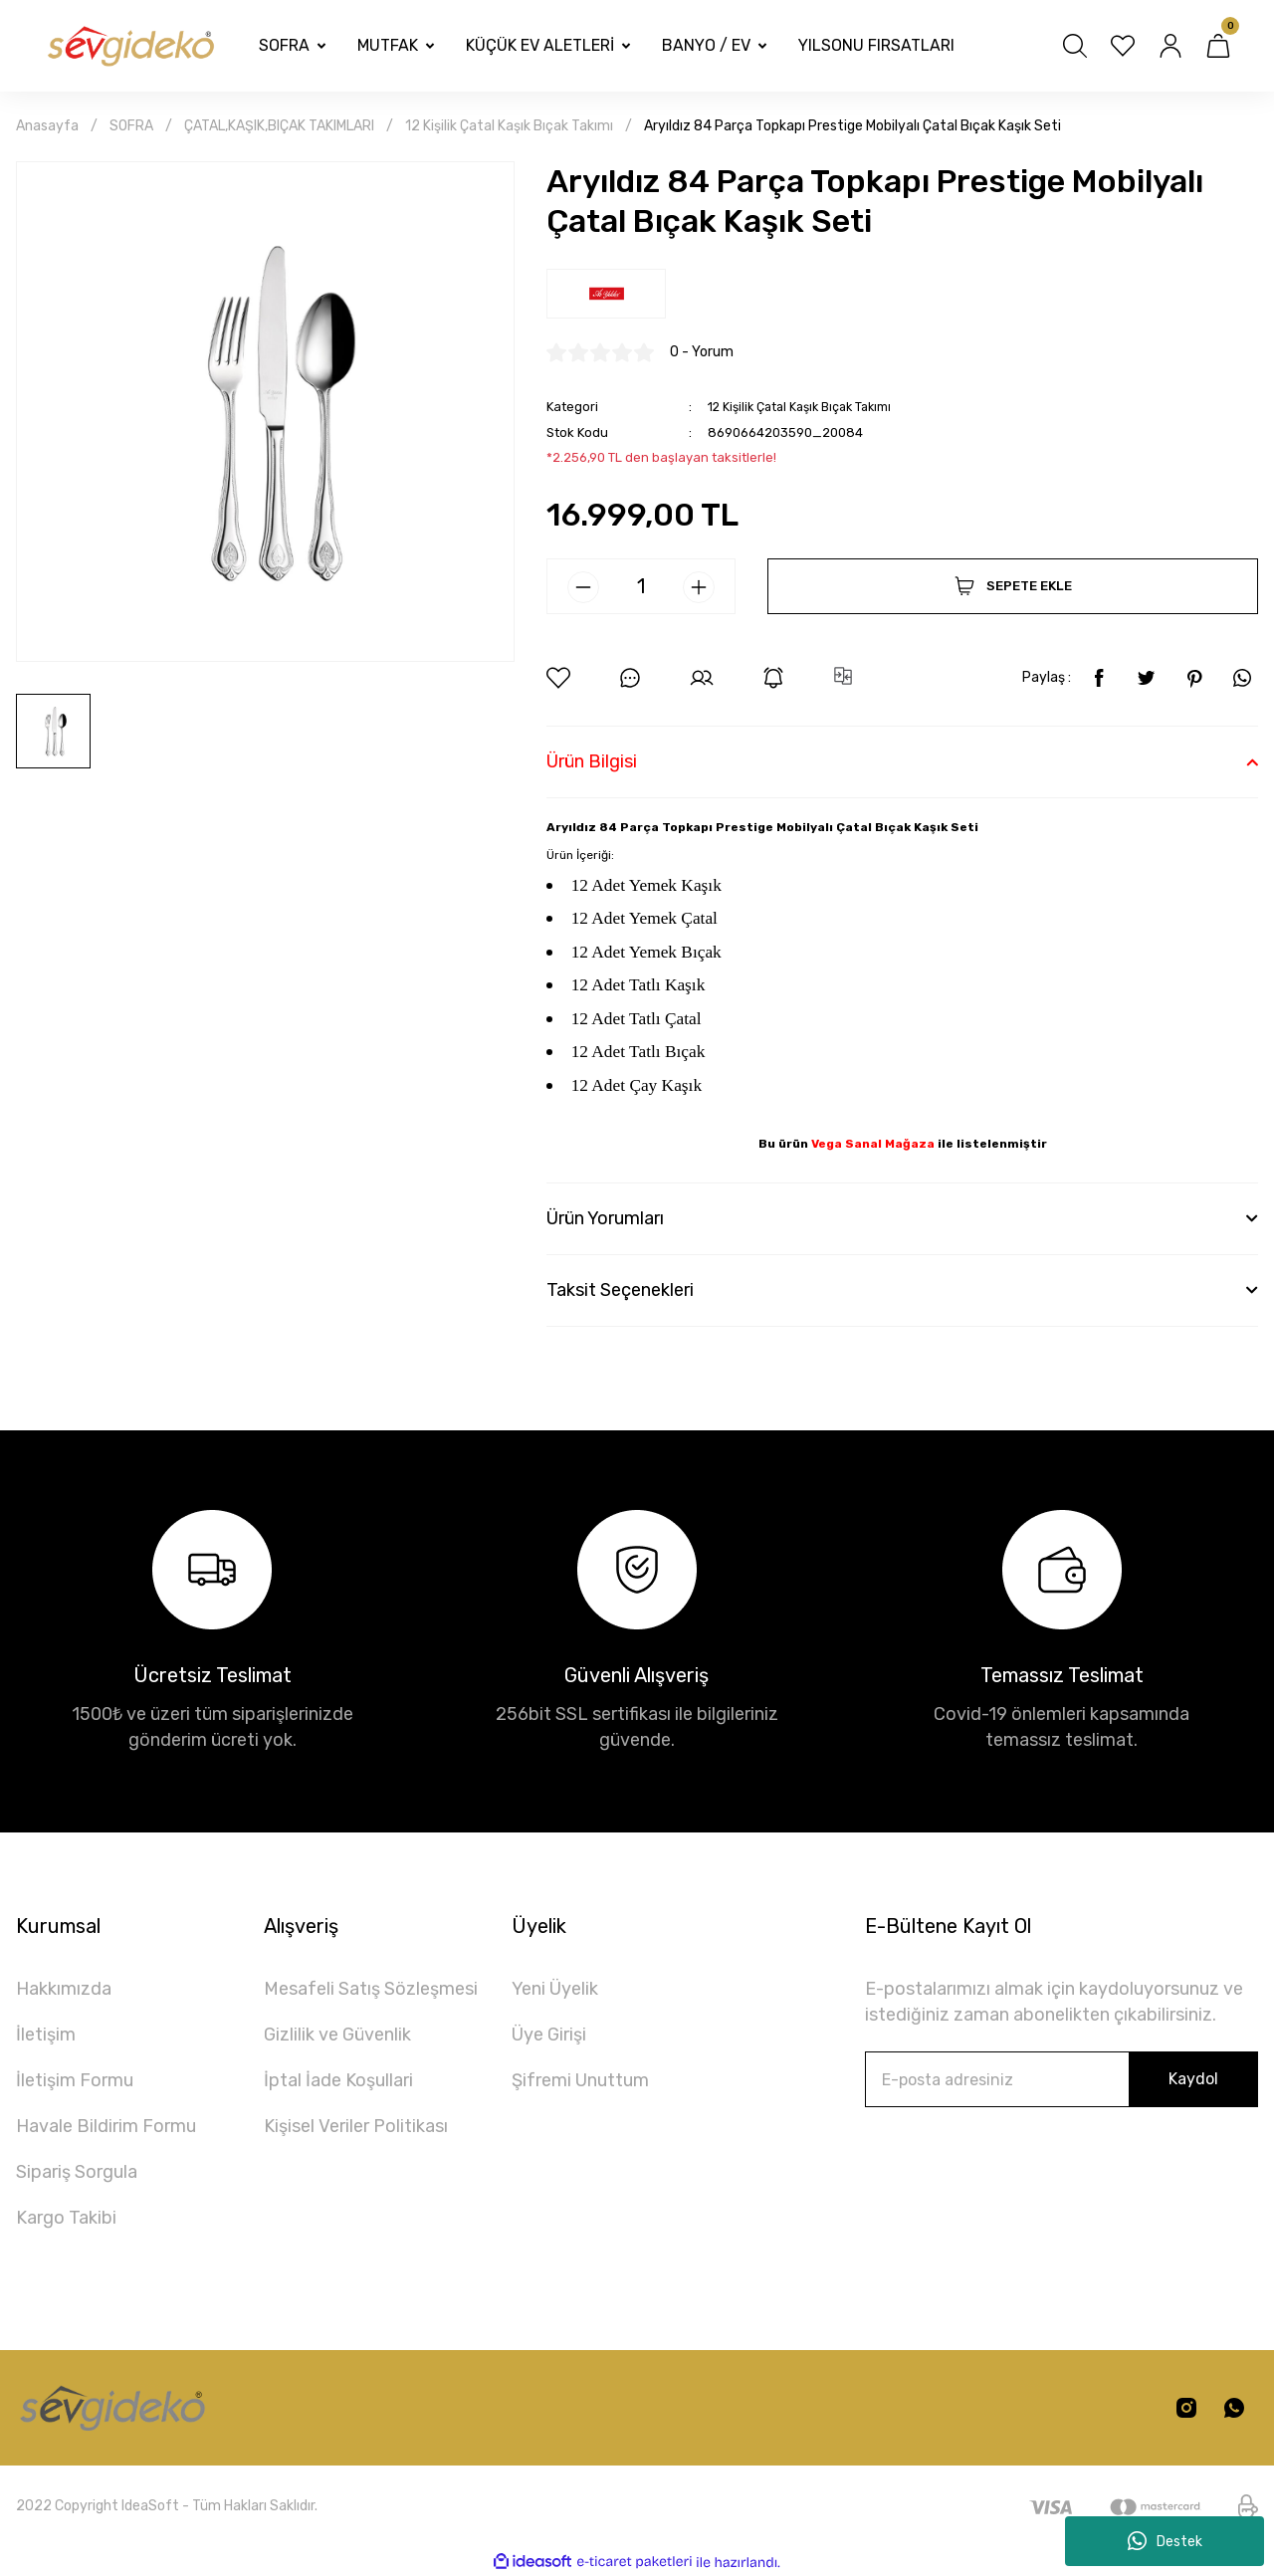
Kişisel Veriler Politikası (356, 2126)
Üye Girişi (549, 2034)
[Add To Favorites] (558, 678)
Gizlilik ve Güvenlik (337, 2034)
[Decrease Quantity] (583, 587)
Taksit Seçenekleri (620, 1290)
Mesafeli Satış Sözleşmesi (371, 1989)
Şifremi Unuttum (580, 2080)
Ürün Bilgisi (591, 761)
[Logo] (129, 46)
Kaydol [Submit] (1193, 2078)
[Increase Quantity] (699, 587)
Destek (1165, 2541)
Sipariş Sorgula (76, 2172)
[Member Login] (1170, 46)
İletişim (46, 2034)
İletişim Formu (74, 2080)
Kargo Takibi (66, 2218)
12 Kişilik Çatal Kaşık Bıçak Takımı (806, 406)
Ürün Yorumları (605, 1218)
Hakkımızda (63, 1989)
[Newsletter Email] (1061, 2079)
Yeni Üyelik (555, 1989)
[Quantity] (641, 586)
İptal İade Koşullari (338, 2080)
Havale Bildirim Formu (106, 2126)
